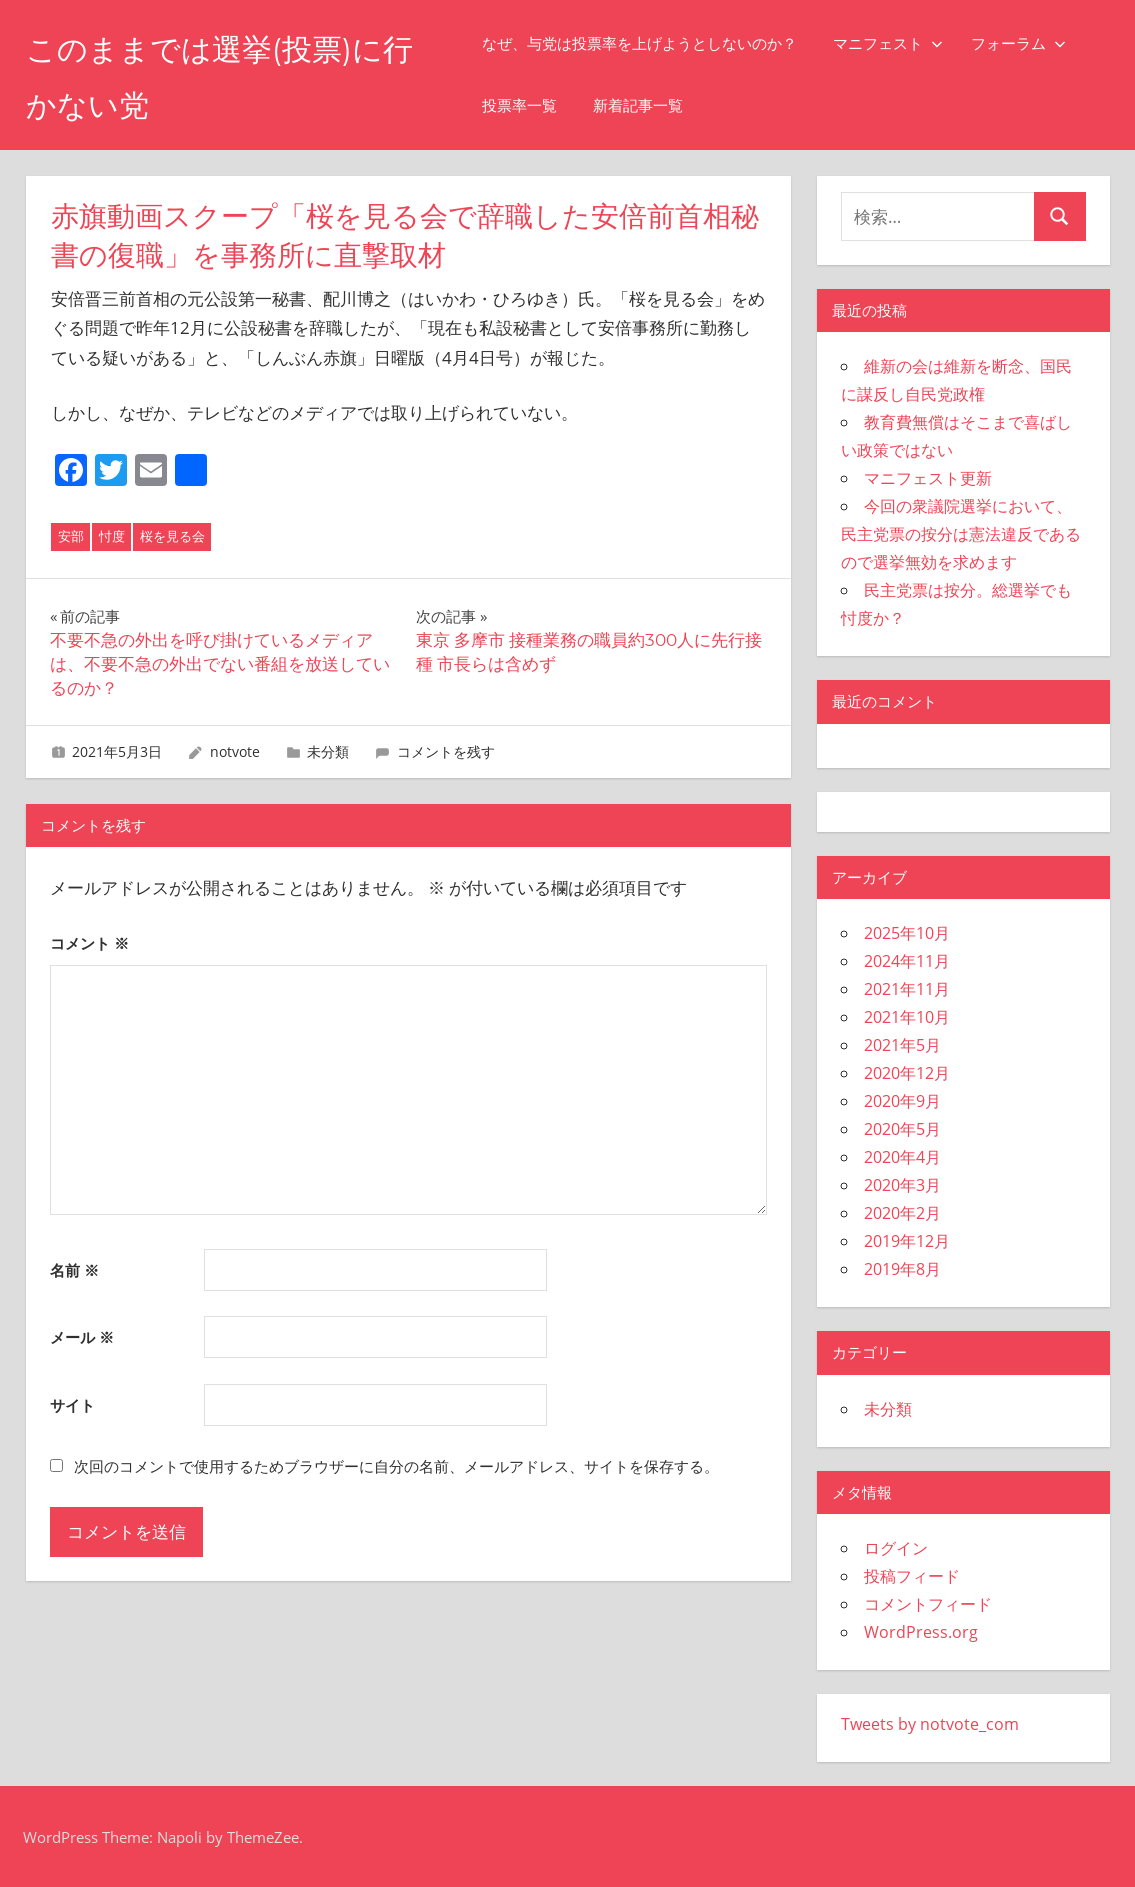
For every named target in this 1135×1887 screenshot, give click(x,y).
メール (82, 1337)
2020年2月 (902, 1213)
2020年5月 (902, 1129)
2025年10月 (907, 933)
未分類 (328, 751)
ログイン (896, 1548)
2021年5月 (902, 1045)
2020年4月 (902, 1157)
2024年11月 (907, 961)
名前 (74, 1270)
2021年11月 (907, 989)
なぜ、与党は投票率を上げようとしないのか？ (655, 43)
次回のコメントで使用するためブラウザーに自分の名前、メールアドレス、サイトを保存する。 (396, 1466)
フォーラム (1034, 43)
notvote (235, 751)
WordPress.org (921, 1632)
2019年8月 (902, 1269)
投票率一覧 (535, 105)
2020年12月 (907, 1073)
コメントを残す (446, 751)
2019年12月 (907, 1241)
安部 (71, 536)
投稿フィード (912, 1576)
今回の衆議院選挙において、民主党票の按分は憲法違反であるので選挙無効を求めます (961, 534)
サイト (72, 1405)
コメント (89, 943)
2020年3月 (902, 1185)
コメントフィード (928, 1604)
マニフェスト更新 (928, 478)
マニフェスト (904, 43)
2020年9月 (902, 1101)
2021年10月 (907, 1017)
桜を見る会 (172, 536)
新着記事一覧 (654, 105)
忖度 (112, 536)
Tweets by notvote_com (930, 1724)
